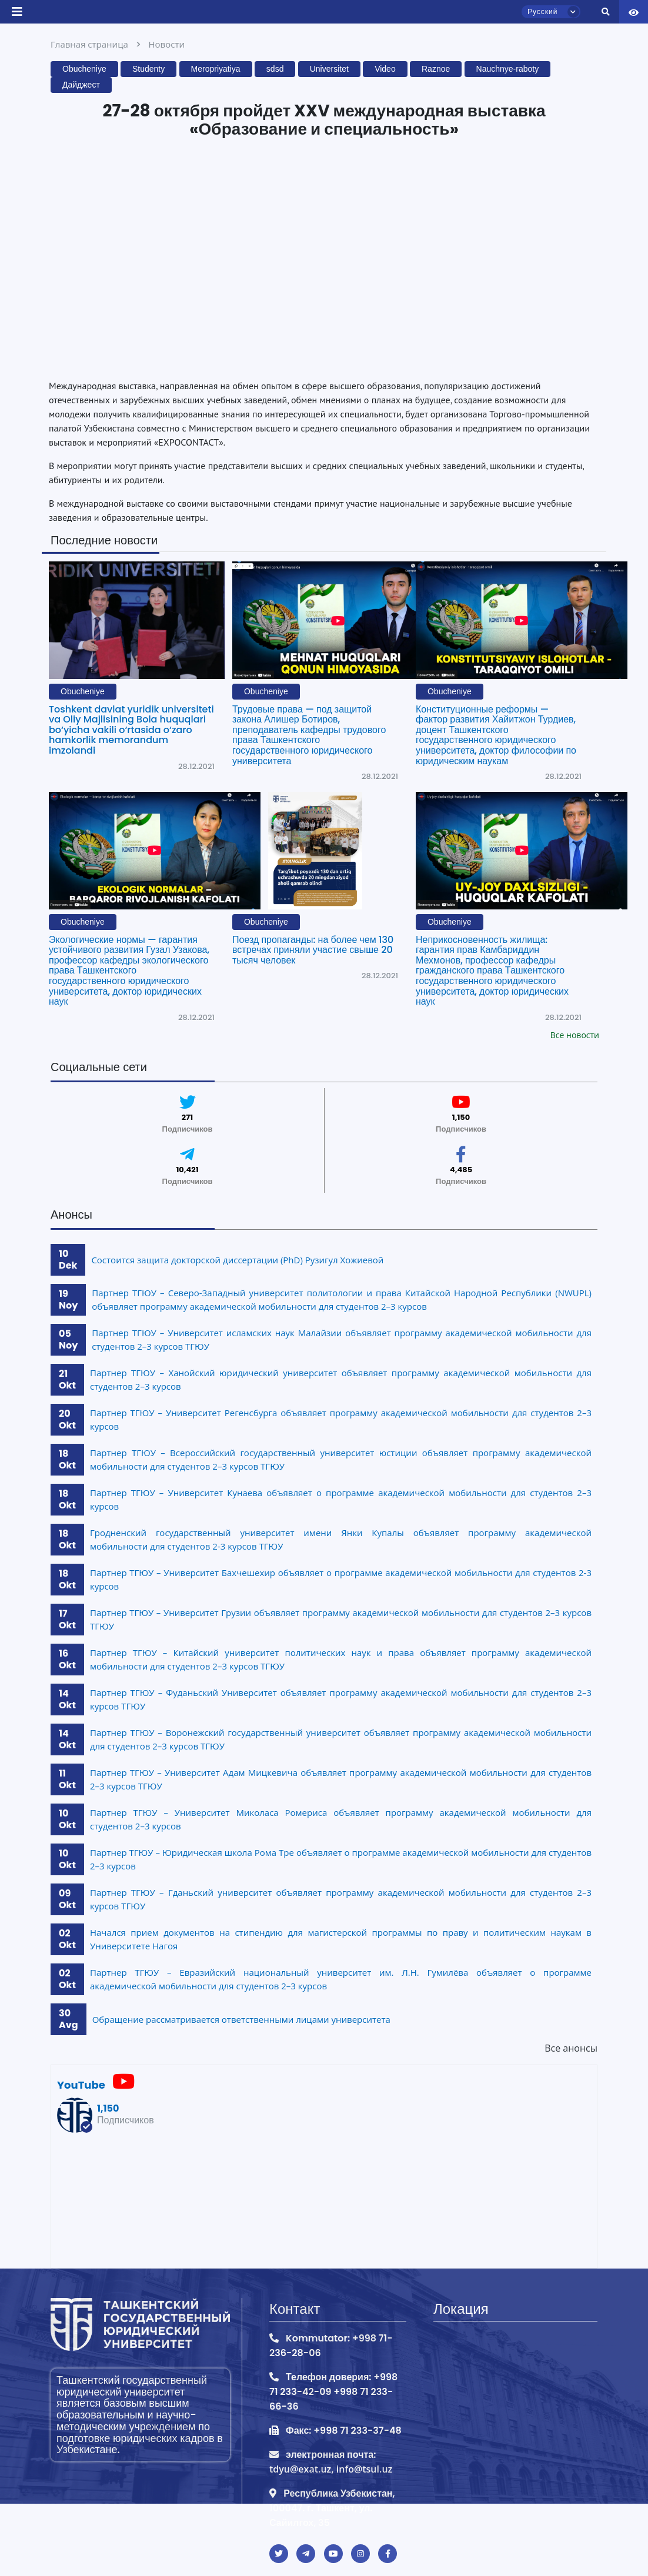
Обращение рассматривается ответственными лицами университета (241, 2019)
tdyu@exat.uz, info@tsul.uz (330, 2469)
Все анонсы (571, 2048)
